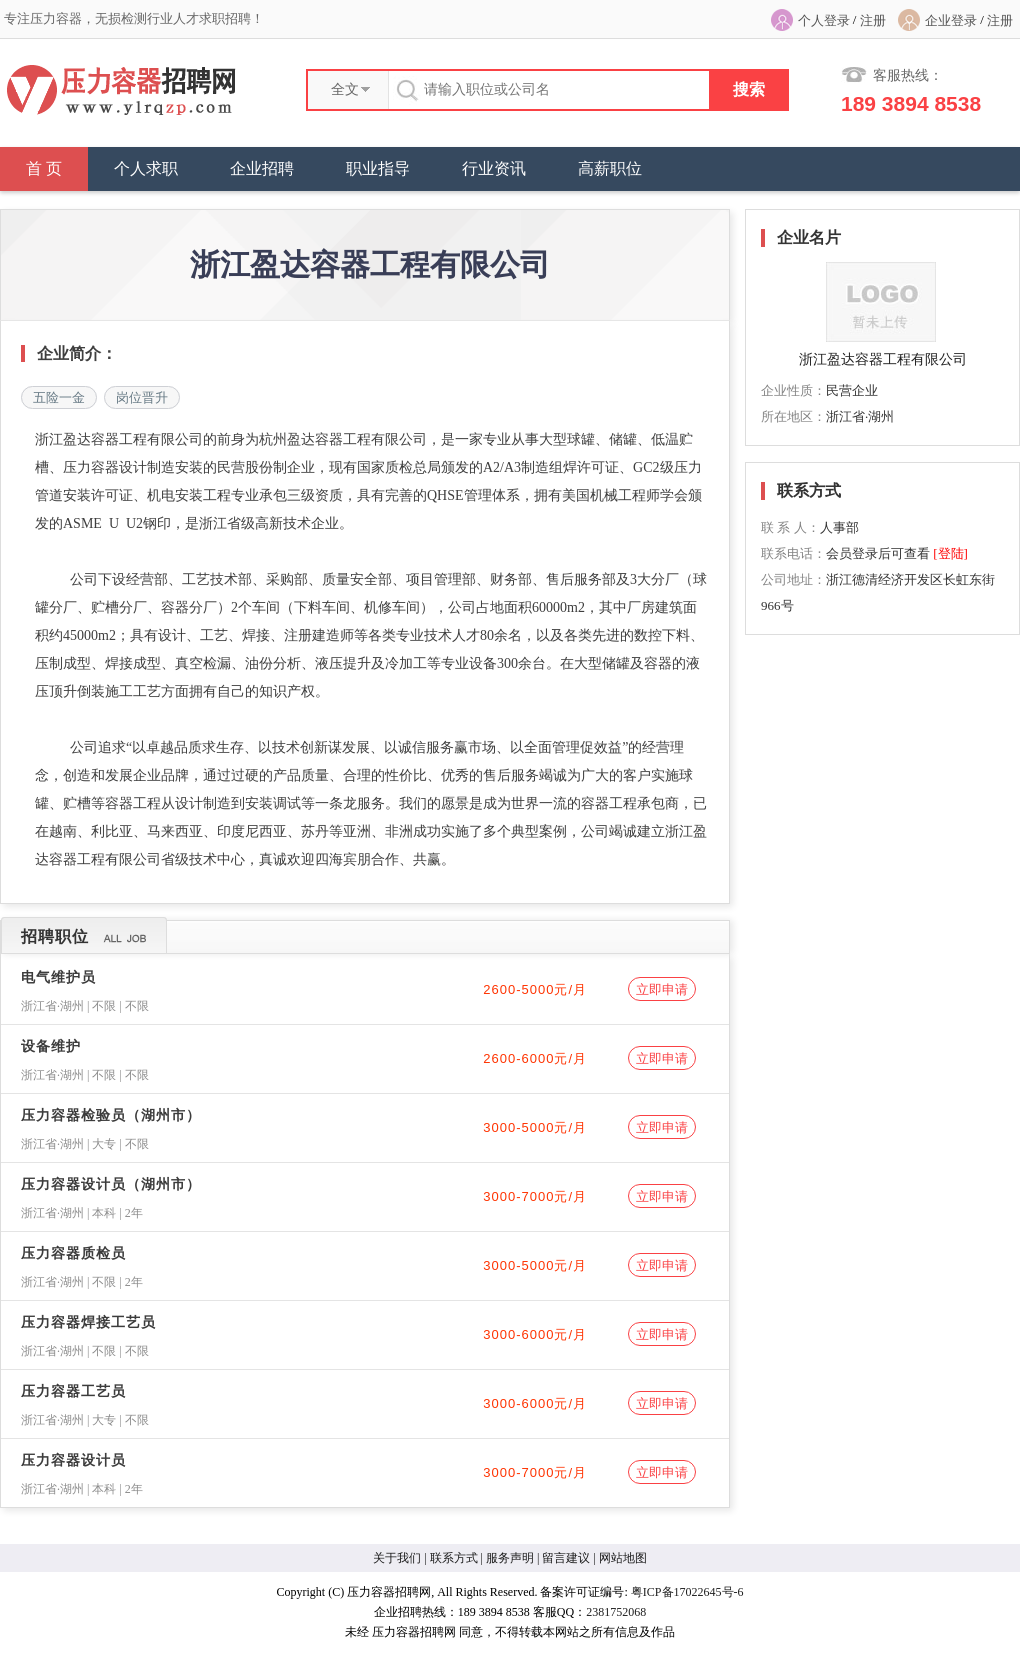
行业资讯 (494, 168)
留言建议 (566, 1558)
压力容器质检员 (73, 1253)
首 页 (44, 168)
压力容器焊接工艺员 (88, 1322)
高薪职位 (610, 168)
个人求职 (146, 168)
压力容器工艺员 (73, 1391)
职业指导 (378, 168)
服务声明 (510, 1558)
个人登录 (824, 20)
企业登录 (951, 20)
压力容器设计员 (73, 1460)
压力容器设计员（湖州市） (111, 1184)
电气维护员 (58, 977)
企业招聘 (262, 168)
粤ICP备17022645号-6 (687, 1592)
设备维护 (51, 1046)
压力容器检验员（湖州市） (111, 1115)
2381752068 (616, 1612)
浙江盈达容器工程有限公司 (883, 359)
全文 (345, 89)
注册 (873, 20)
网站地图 (623, 1558)
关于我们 (397, 1558)
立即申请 (662, 989)
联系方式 (454, 1558)
